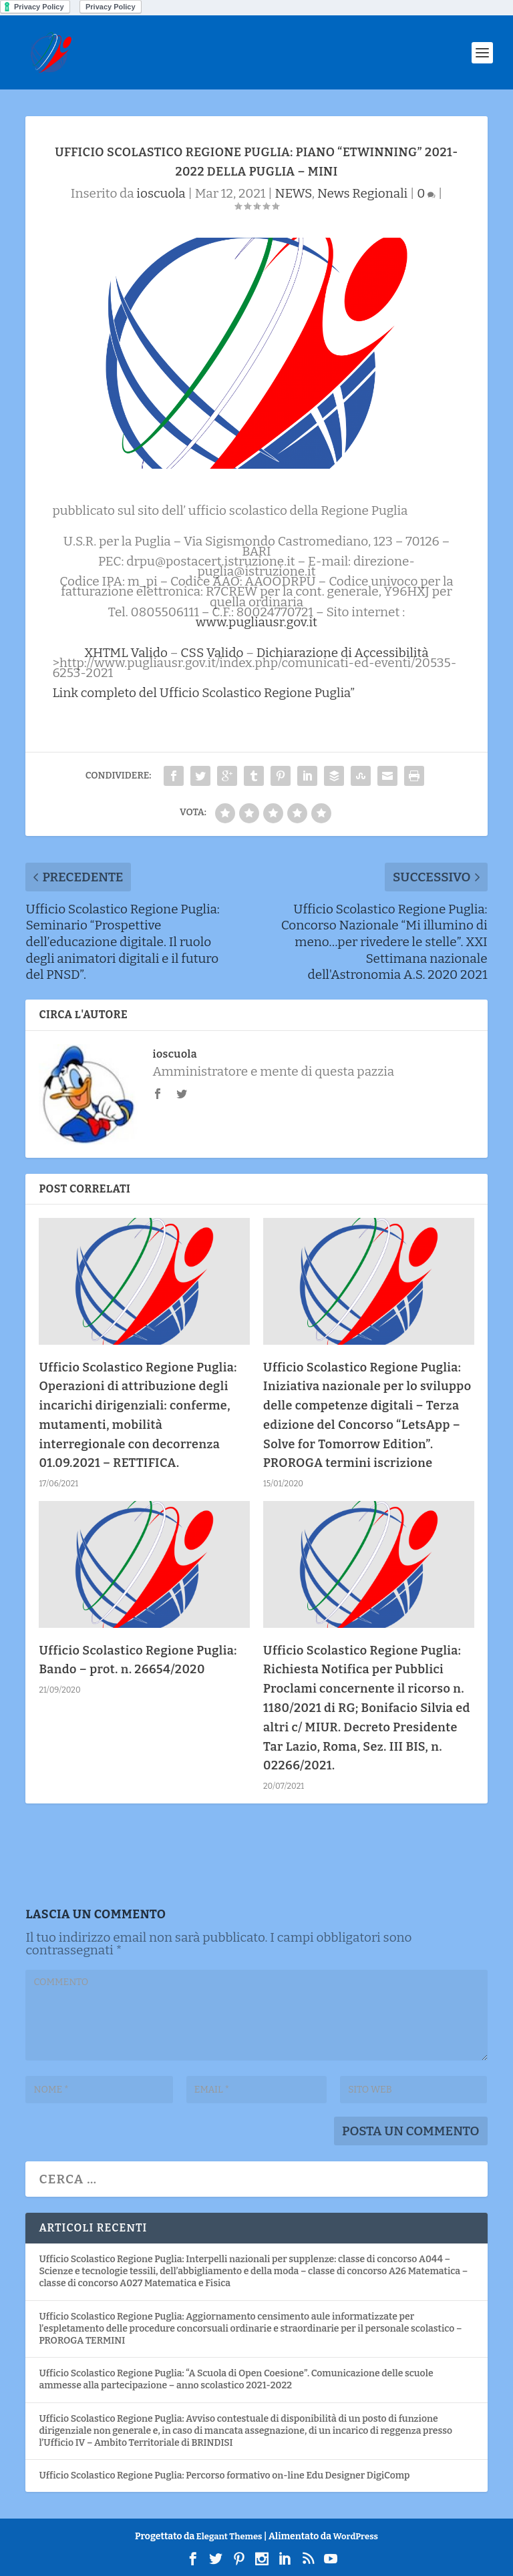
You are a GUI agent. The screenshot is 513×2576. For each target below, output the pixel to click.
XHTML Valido (126, 652)
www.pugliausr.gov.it (256, 622)
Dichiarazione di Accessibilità (342, 652)
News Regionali (362, 193)
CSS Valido (211, 652)
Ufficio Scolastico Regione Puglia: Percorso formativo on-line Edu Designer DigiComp (224, 2475)
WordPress (355, 2536)
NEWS (293, 193)
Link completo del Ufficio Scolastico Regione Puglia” (203, 692)
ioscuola (160, 193)
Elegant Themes (229, 2536)
